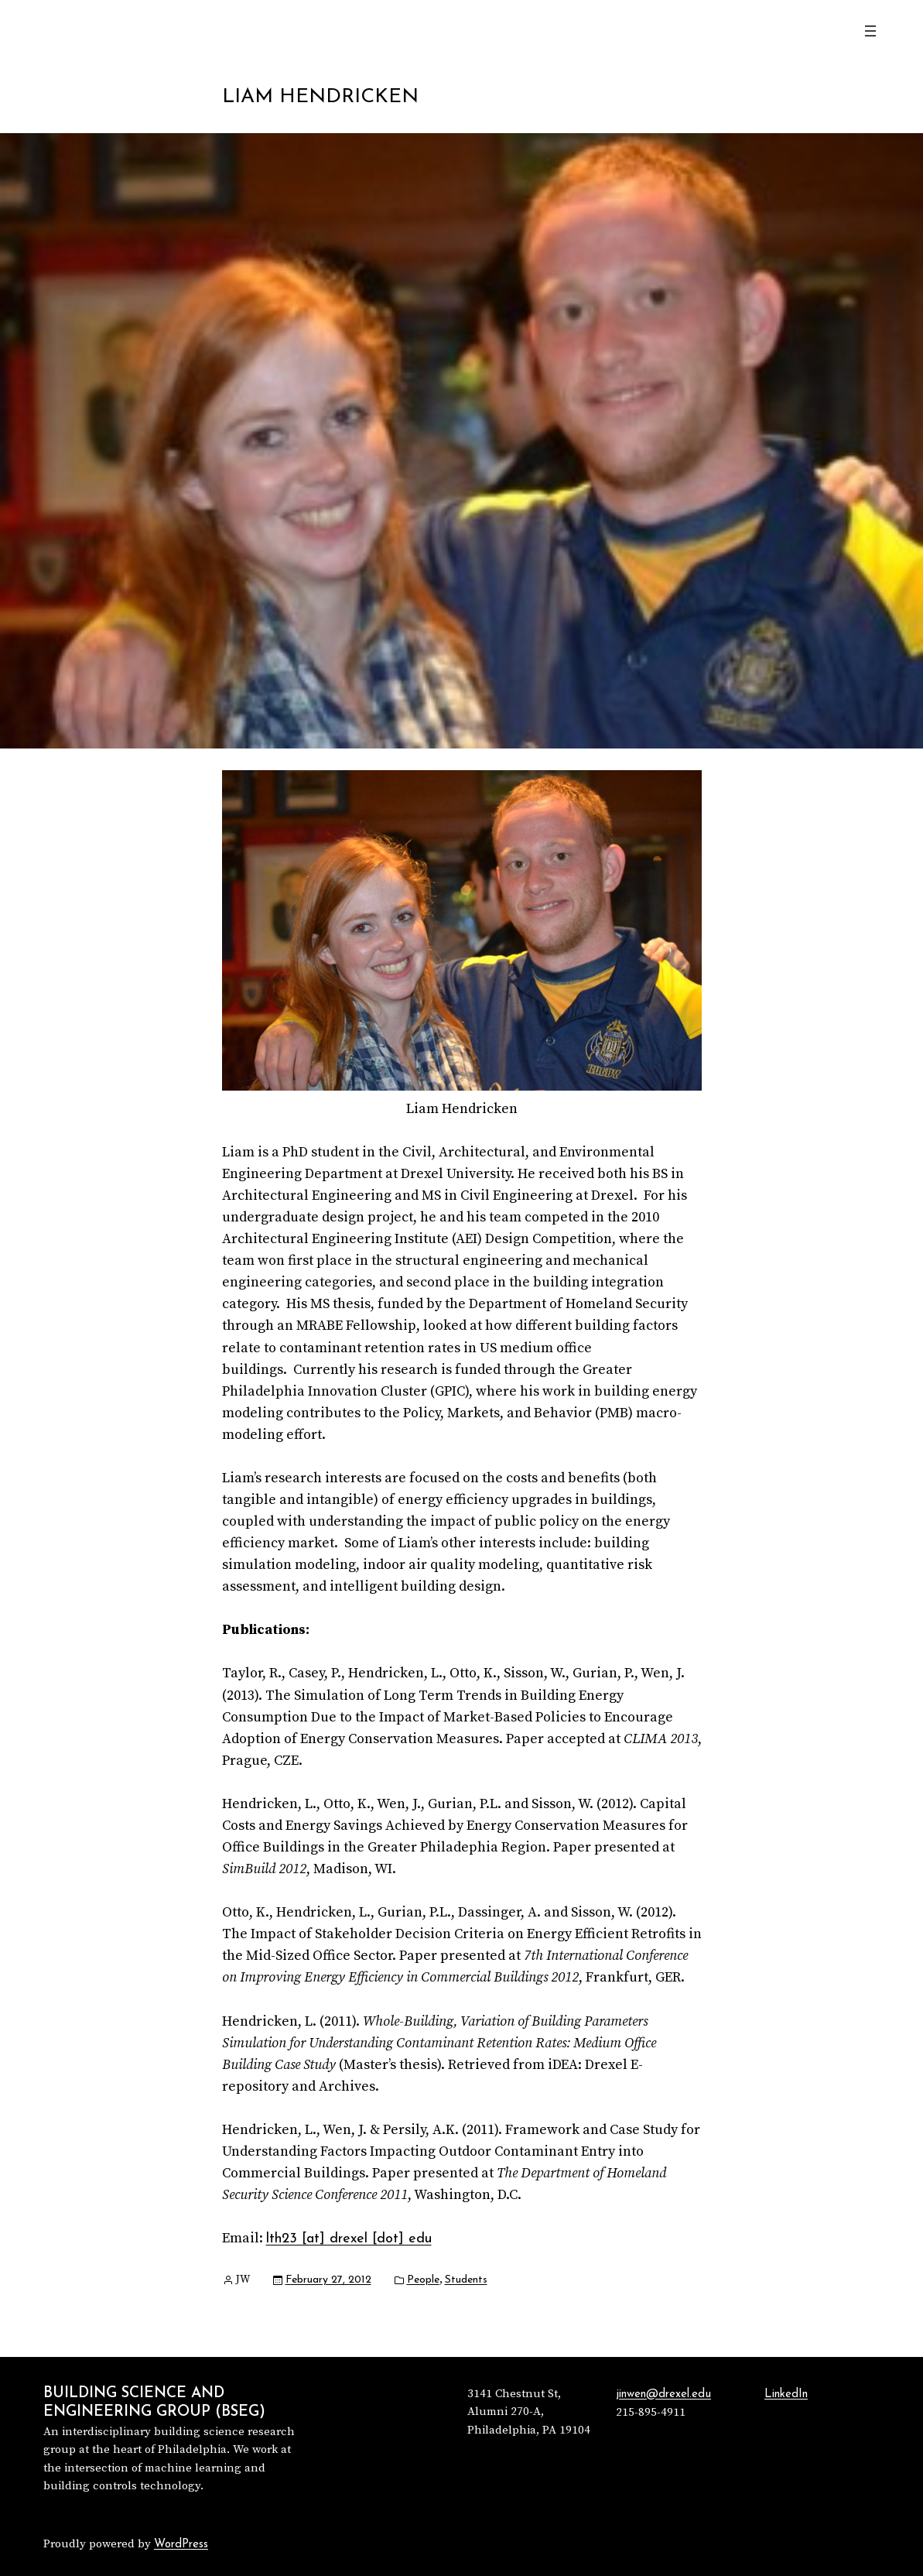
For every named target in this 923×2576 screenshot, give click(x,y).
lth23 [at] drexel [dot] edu (349, 2239)
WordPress (181, 2544)
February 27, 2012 (328, 2280)
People (423, 2280)
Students (466, 2280)
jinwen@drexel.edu (663, 2394)
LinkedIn (786, 2394)
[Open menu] (870, 31)
